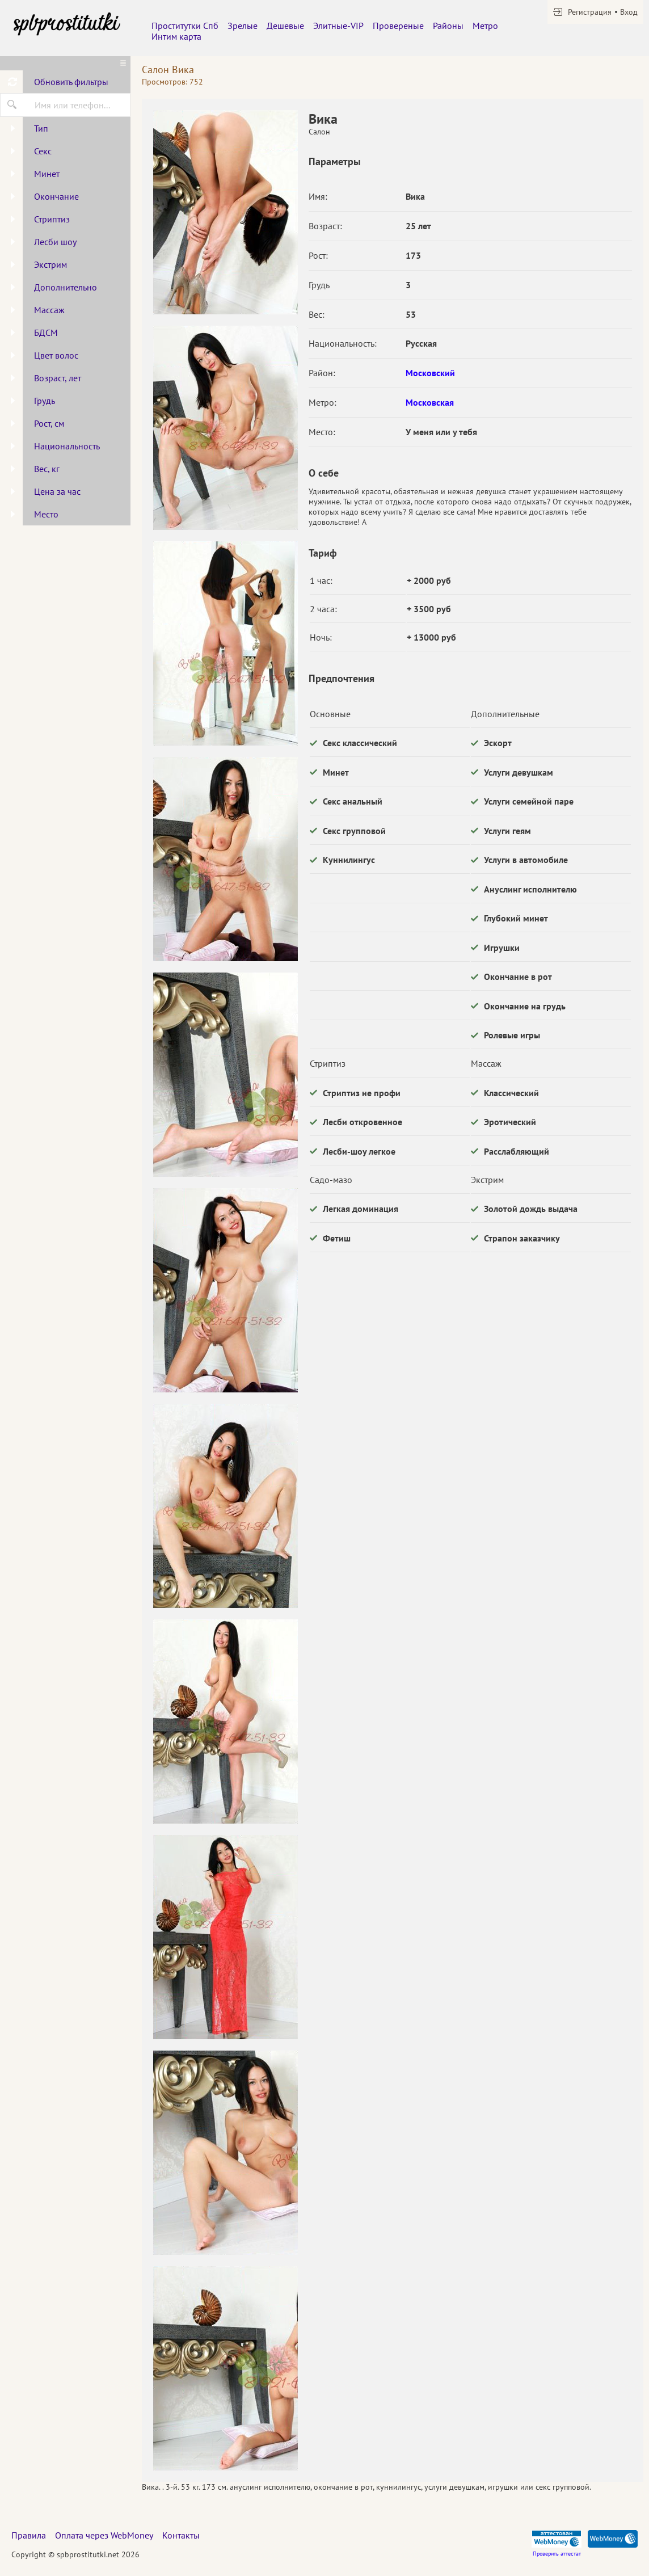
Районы (448, 25)
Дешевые (285, 25)
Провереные (398, 25)
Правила (28, 2535)
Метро (485, 25)
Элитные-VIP (338, 25)
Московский (430, 372)
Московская (430, 402)
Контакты (181, 2535)
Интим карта (176, 36)
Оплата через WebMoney (104, 2535)
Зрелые (242, 25)
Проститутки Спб (184, 25)
